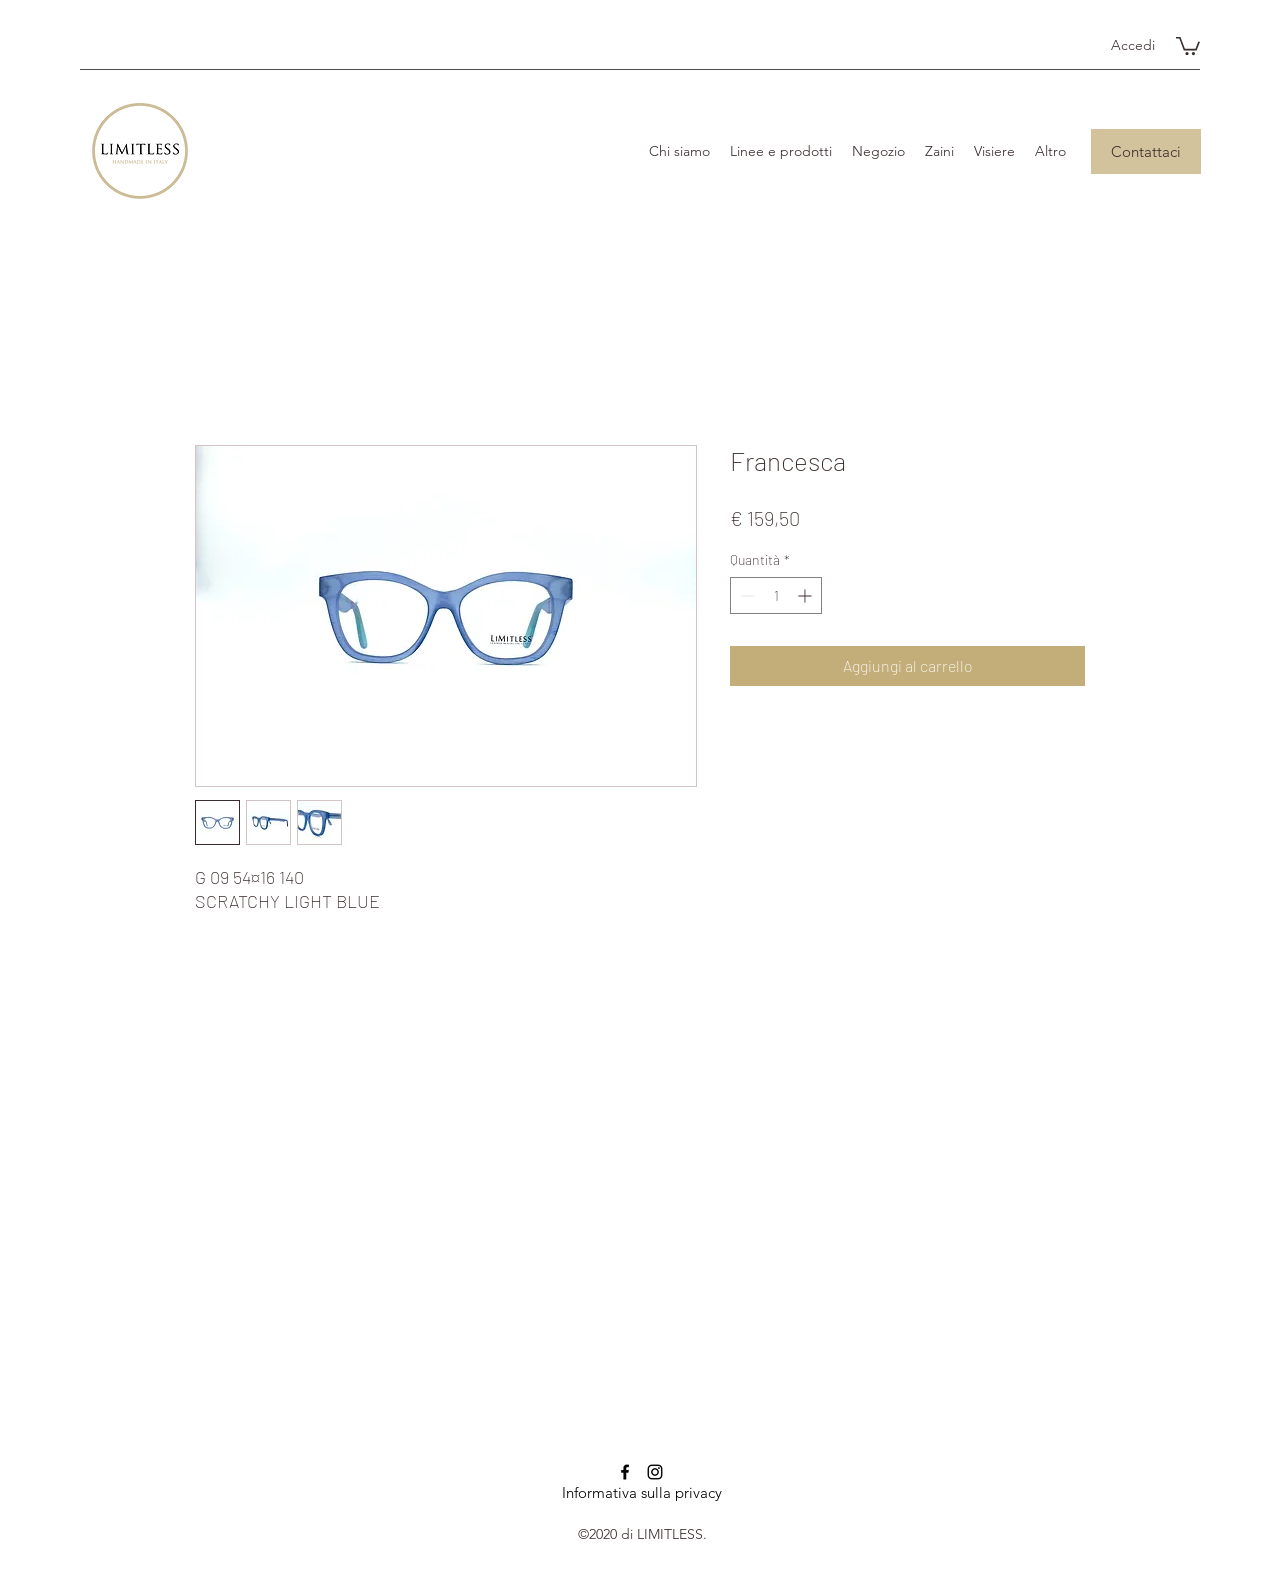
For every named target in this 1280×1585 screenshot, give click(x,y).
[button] (1188, 45)
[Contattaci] (1146, 151)
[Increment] (806, 595)
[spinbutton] (776, 595)
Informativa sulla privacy (642, 1492)
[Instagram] (655, 1472)
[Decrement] (745, 595)
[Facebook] (625, 1472)
